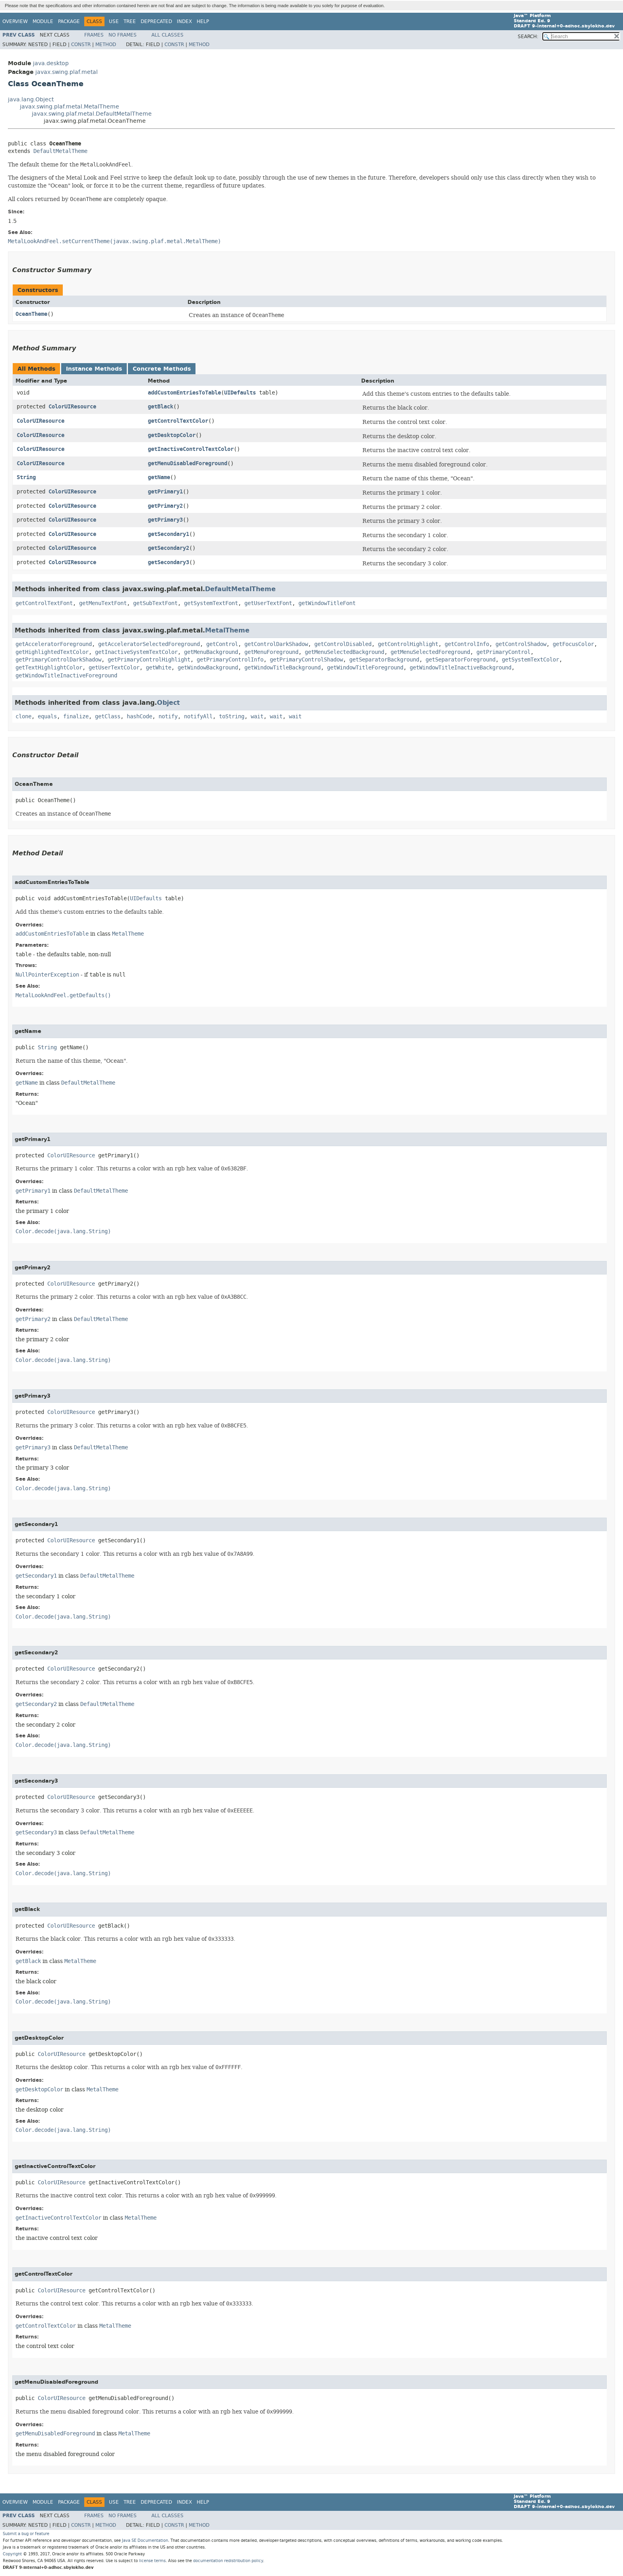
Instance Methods (94, 369)
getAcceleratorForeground (53, 644)
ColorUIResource (72, 406)
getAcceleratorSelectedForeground (149, 644)
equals (47, 716)
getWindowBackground (208, 667)
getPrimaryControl (503, 652)
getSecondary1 (168, 534)
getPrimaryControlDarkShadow (58, 659)
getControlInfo (467, 644)
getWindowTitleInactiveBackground (460, 667)
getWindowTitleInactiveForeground (66, 675)
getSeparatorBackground (384, 659)
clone (23, 716)
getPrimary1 (165, 491)
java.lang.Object (31, 99)
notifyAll (198, 716)
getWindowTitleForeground (365, 667)
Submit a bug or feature (26, 2534)
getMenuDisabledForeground (187, 463)
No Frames (122, 35)
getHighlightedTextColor (52, 652)
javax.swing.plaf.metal (66, 72)
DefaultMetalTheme (60, 151)
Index (184, 21)
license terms (152, 2561)
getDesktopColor (171, 435)
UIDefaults (240, 392)
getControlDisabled (342, 644)
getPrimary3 (165, 519)
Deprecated (156, 21)
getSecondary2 (168, 548)
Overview (15, 21)
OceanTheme (31, 314)
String (26, 477)
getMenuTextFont (103, 603)
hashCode (139, 716)
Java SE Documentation (145, 2540)
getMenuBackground (211, 652)
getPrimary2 (165, 506)
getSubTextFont (155, 603)
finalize (76, 716)
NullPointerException (47, 974)
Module (43, 21)
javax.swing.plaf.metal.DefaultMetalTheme (92, 113)
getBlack (160, 406)
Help (203, 21)
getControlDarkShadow (276, 644)
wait (257, 716)
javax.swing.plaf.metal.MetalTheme (69, 106)
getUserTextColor (114, 667)
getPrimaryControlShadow (306, 659)
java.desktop (51, 63)
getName (159, 477)
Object (168, 702)
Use (114, 21)
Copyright (12, 2554)
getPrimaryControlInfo (230, 659)
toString (231, 716)
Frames (94, 35)
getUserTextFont (268, 603)
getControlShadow (520, 644)
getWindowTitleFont (327, 603)
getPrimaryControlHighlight (149, 659)
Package (69, 21)
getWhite (158, 667)
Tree (130, 21)
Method (105, 44)
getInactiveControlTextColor (191, 449)
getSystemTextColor (530, 659)
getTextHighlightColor (48, 667)
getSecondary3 (168, 562)
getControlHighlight (408, 644)
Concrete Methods (162, 369)
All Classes (167, 35)
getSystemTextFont (211, 603)
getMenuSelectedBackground (344, 652)
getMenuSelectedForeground (430, 652)
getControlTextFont (44, 603)
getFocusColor (573, 644)
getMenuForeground (271, 652)
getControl (222, 644)
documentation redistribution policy (228, 2561)
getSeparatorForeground (460, 659)
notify (168, 716)
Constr (81, 44)
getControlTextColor (178, 421)
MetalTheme (227, 630)
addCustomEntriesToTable (184, 392)
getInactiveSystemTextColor (136, 652)
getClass (107, 716)
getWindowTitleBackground (282, 667)
